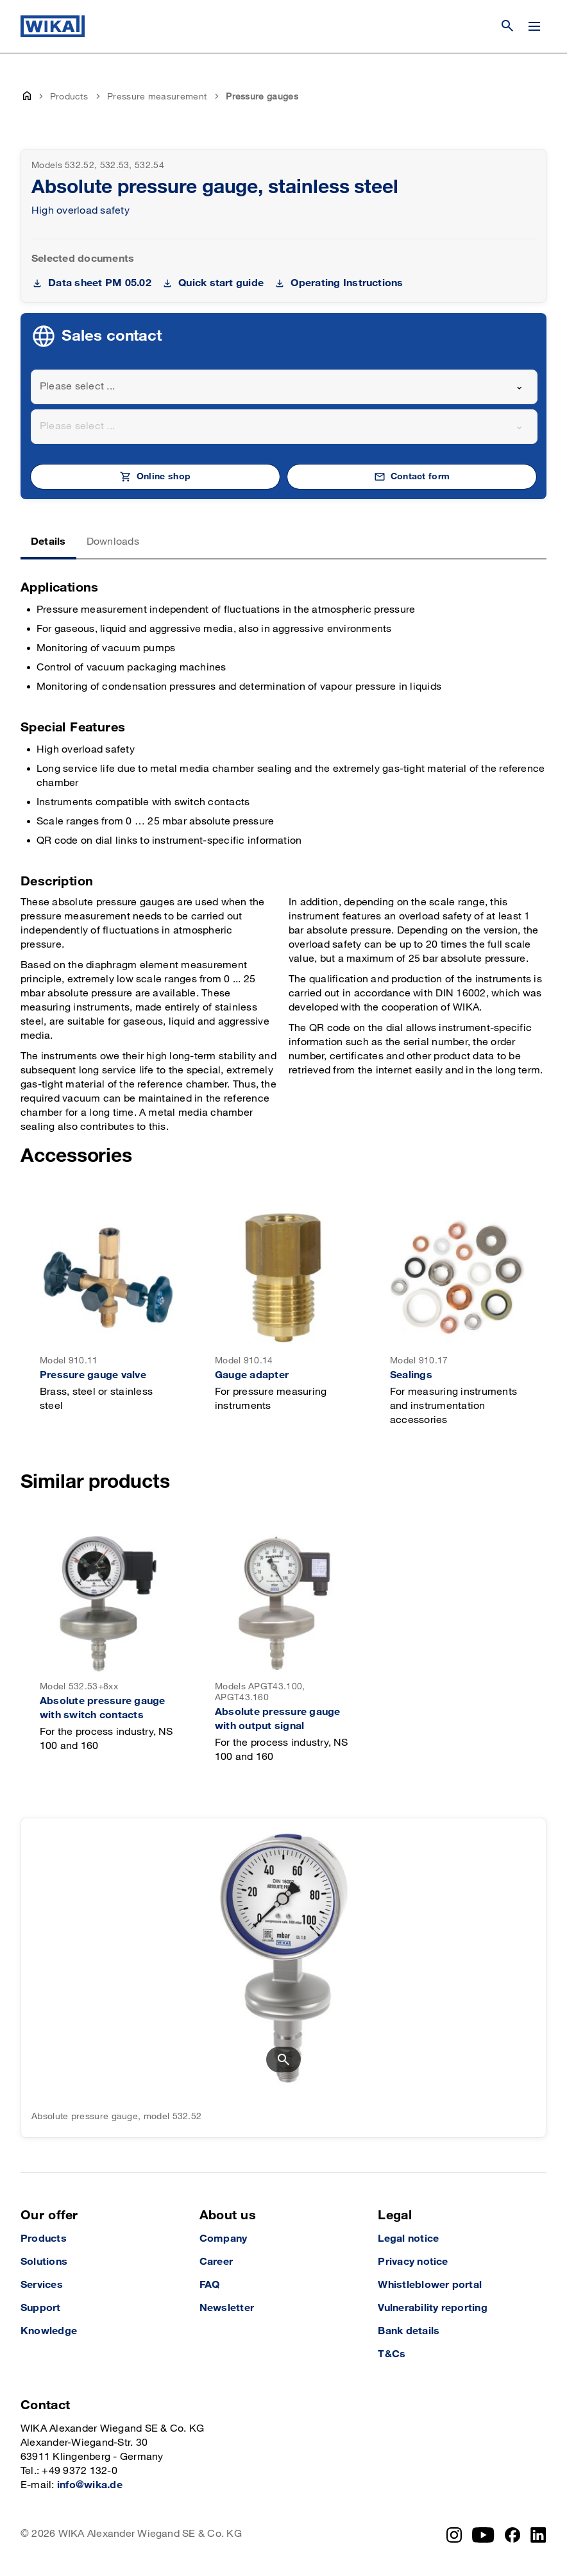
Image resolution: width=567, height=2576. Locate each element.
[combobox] (284, 387)
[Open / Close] (534, 26)
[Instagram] (454, 2535)
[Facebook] (513, 2535)
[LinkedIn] (538, 2535)
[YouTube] (483, 2535)
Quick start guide (221, 283)
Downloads (113, 542)
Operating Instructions (347, 283)
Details (48, 542)
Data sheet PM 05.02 (99, 283)
